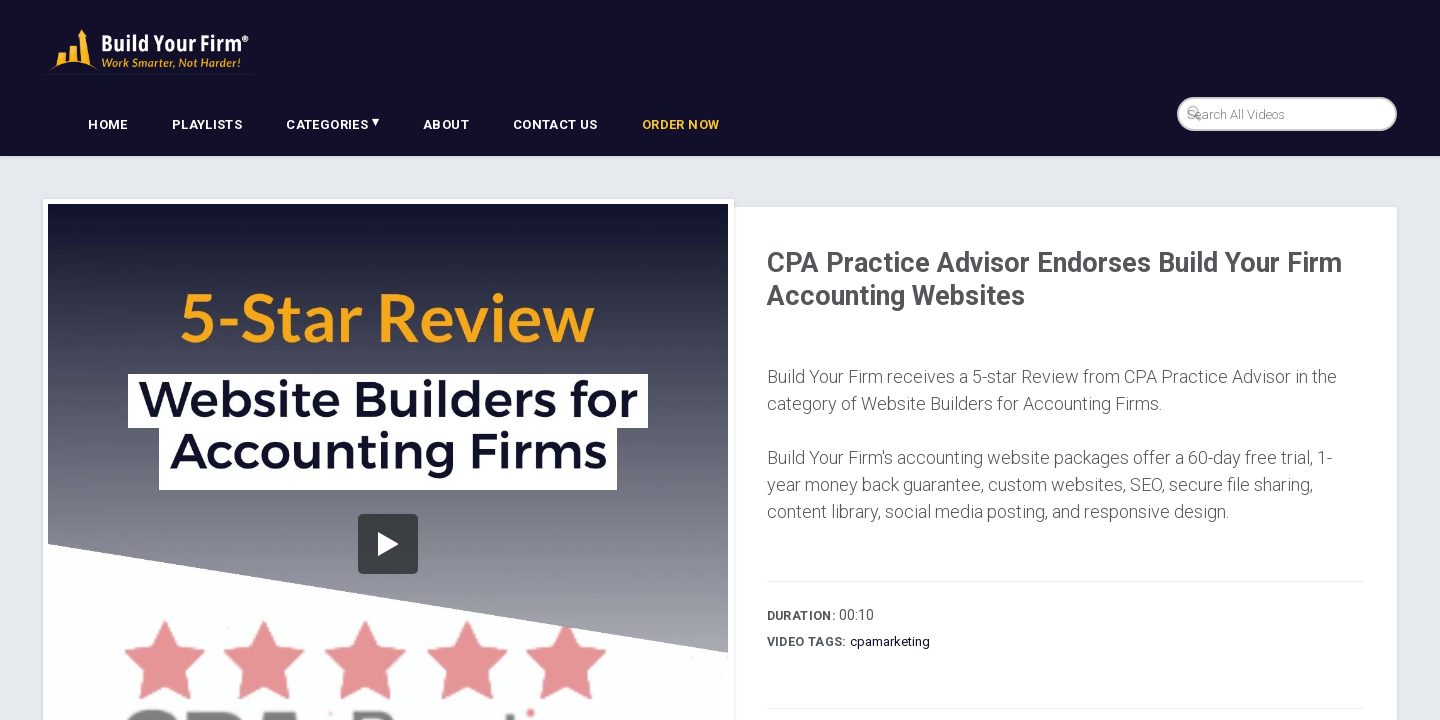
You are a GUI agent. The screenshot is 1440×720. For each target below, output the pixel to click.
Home (108, 124)
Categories (332, 123)
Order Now (681, 124)
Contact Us (555, 124)
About (446, 124)
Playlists (207, 124)
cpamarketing (890, 641)
